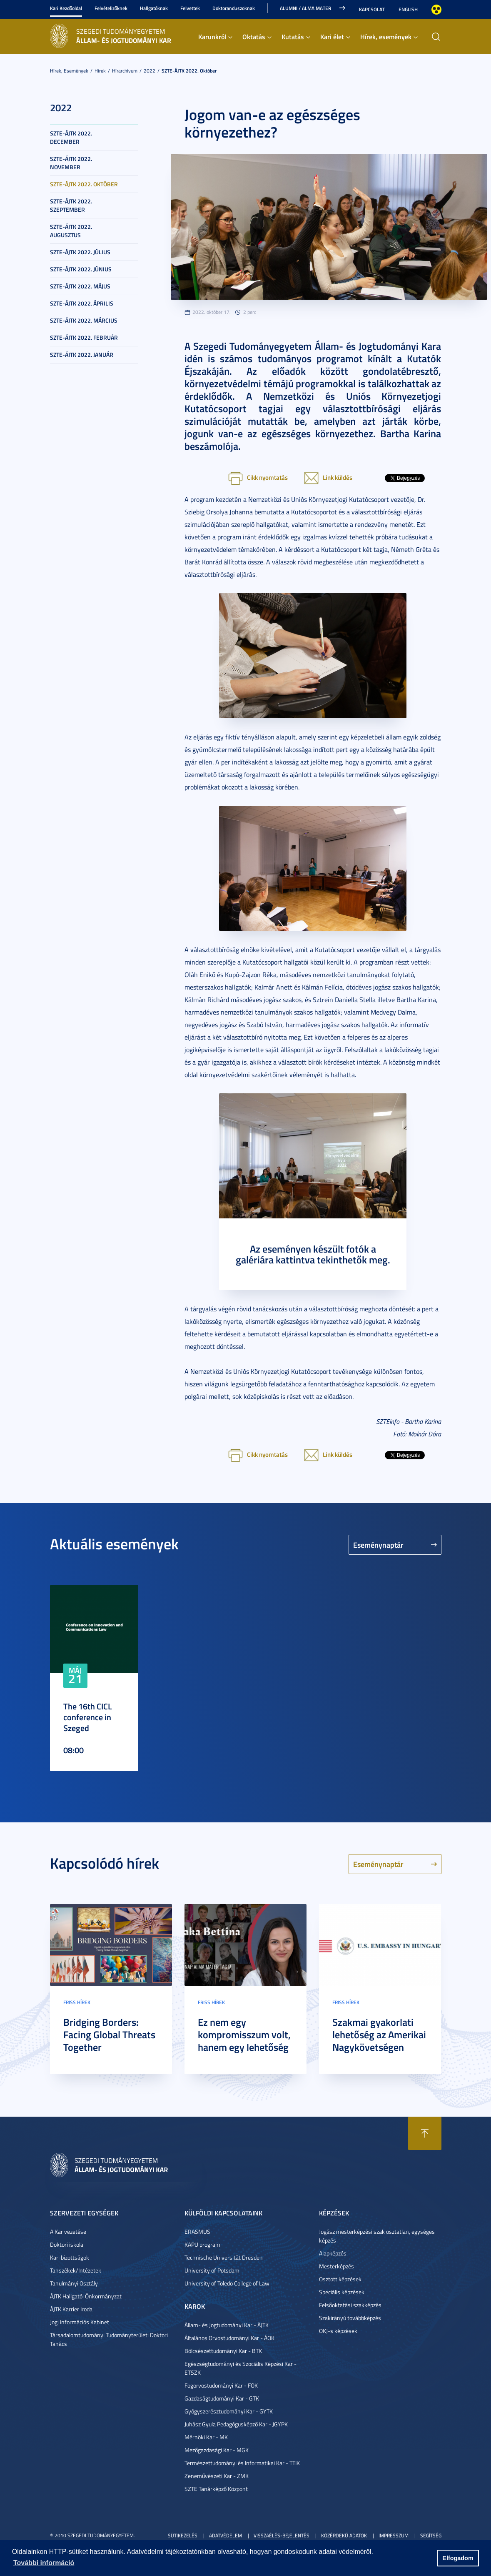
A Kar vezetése (68, 2231)
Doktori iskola (66, 2244)
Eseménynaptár (378, 1544)
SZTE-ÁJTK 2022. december (71, 137)
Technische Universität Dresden (223, 2257)
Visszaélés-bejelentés (281, 2535)
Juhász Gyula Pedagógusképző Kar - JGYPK (236, 2424)
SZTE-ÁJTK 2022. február (84, 337)
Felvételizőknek (111, 8)
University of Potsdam (211, 2270)
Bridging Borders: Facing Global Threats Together (109, 2034)
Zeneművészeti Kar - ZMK (216, 2476)
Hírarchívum (124, 70)
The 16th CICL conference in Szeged (87, 1717)
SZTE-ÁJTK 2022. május (80, 286)
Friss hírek (76, 2002)
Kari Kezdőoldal (66, 8)
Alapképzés (332, 2253)
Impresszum (394, 2535)
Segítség (430, 2535)
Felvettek (190, 8)
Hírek (100, 70)
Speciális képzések (341, 2292)
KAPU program (202, 2244)
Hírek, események (385, 36)
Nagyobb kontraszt (436, 10)
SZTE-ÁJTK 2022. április (81, 303)
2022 (149, 70)
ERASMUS (197, 2231)
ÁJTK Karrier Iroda (71, 2309)
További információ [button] (43, 2562)
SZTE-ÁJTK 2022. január (81, 354)
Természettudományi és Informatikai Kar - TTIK (242, 2463)
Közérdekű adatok (344, 2535)
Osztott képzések (340, 2279)
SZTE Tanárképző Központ (216, 2489)
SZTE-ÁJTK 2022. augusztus (71, 231)
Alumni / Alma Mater (305, 8)
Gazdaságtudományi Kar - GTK (221, 2398)
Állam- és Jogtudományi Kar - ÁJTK (226, 2325)
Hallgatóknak (154, 8)
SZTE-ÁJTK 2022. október (189, 70)
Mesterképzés (336, 2266)
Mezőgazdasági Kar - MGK (216, 2450)
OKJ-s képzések (338, 2331)
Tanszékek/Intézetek (75, 2270)
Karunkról (212, 36)
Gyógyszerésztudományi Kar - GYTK (228, 2411)
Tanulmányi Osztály (74, 2283)
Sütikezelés (182, 2535)
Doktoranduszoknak (233, 8)
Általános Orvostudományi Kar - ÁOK (229, 2338)
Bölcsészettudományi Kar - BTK (223, 2351)
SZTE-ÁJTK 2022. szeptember (71, 205)
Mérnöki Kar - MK (206, 2437)
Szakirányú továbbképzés (350, 2318)
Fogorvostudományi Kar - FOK (221, 2385)
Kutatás (293, 36)
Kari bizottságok (69, 2257)
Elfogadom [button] (457, 2558)
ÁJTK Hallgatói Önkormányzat (86, 2296)
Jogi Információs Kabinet (79, 2322)
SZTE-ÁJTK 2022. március (83, 320)
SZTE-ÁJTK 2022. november (71, 163)
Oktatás (253, 36)
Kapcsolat (372, 9)
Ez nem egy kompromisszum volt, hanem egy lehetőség (244, 2034)
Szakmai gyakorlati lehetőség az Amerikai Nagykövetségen (379, 2034)
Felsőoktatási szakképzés (350, 2305)
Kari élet (332, 36)
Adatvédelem (225, 2535)
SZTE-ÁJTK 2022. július (80, 252)
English (408, 9)
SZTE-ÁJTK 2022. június (81, 269)
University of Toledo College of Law (226, 2283)
